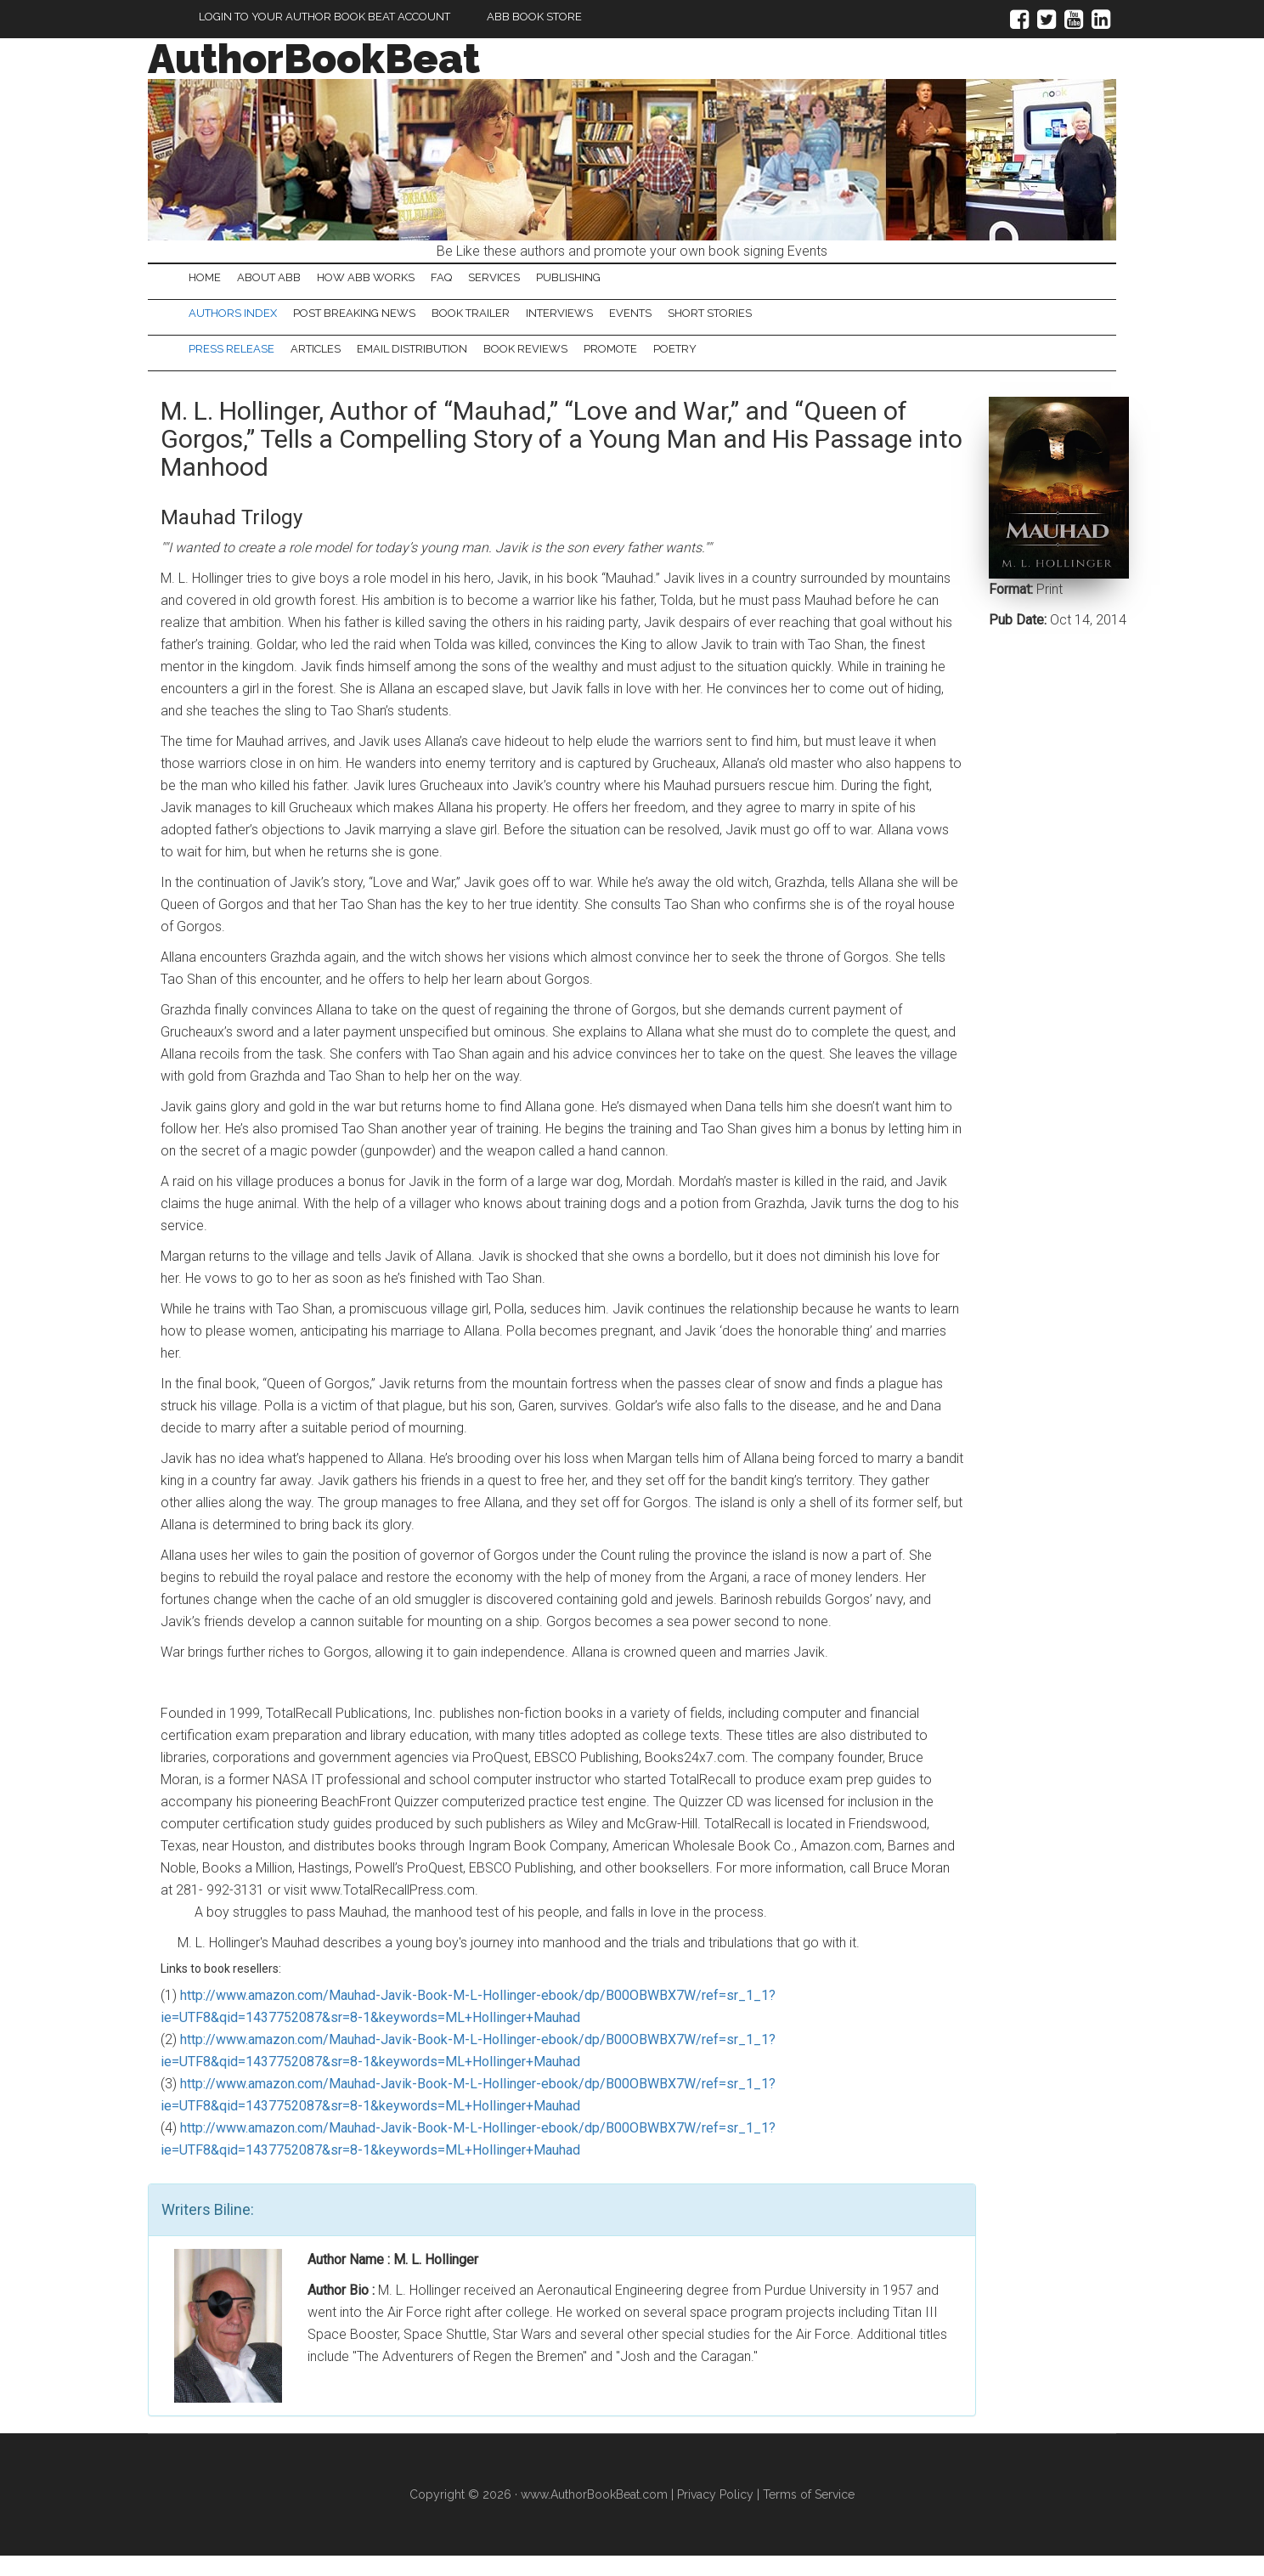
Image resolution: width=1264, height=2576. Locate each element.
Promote (702, 365)
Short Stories (822, 323)
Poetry (787, 365)
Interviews (630, 323)
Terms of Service (809, 2515)
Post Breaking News (385, 323)
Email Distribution (463, 365)
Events (722, 323)
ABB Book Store (534, 16)
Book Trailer (521, 323)
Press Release (242, 365)
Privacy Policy (715, 2515)
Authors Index (243, 323)
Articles (346, 365)
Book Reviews (597, 365)
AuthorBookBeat (314, 58)
